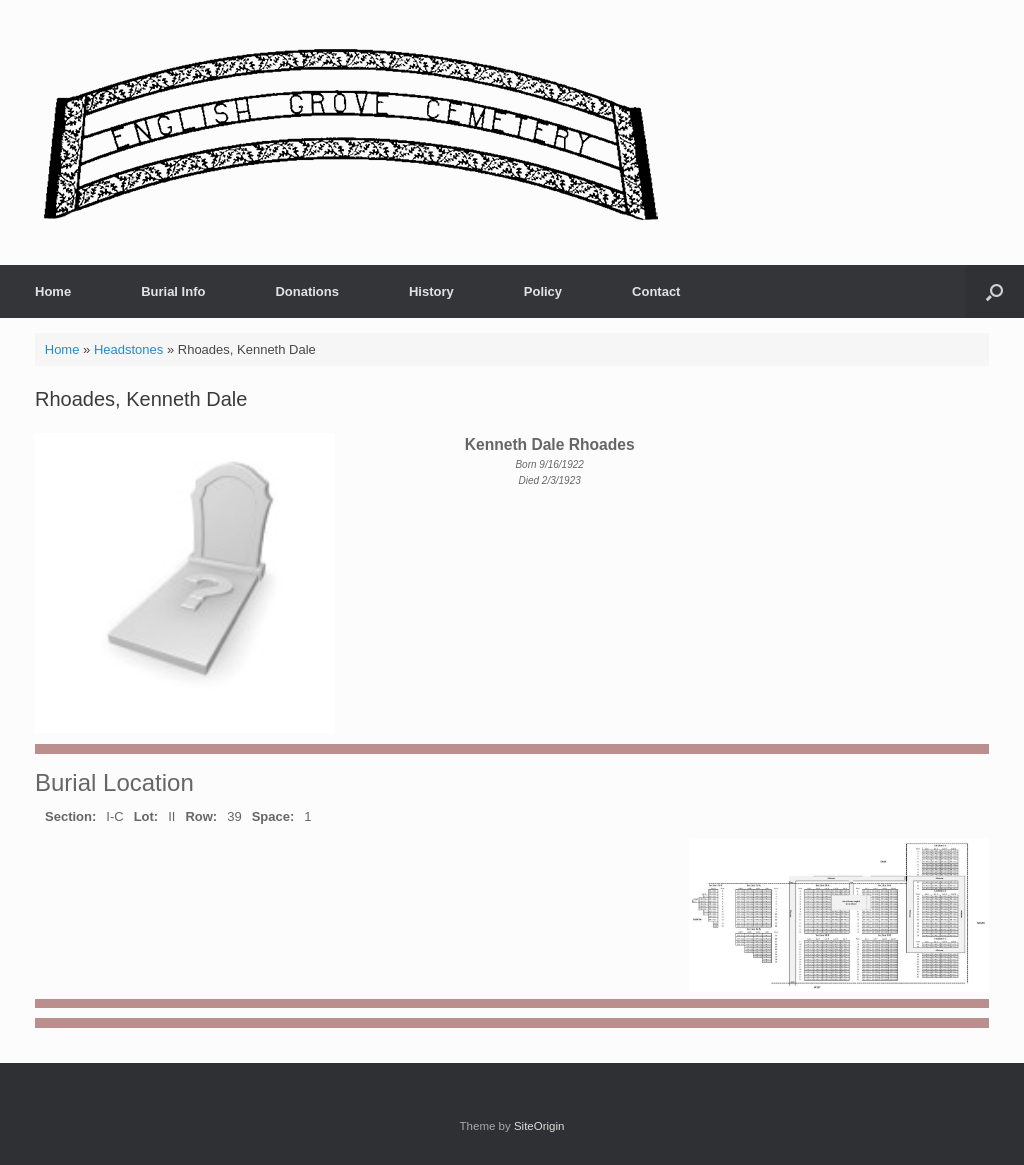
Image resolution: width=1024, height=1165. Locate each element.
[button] (994, 291)
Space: (273, 816)
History (431, 291)
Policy (543, 291)
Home (53, 291)
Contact (656, 291)
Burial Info (173, 291)
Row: (201, 816)
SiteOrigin (539, 1126)
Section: (70, 816)
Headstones (128, 349)
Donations (307, 291)
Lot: (146, 816)
